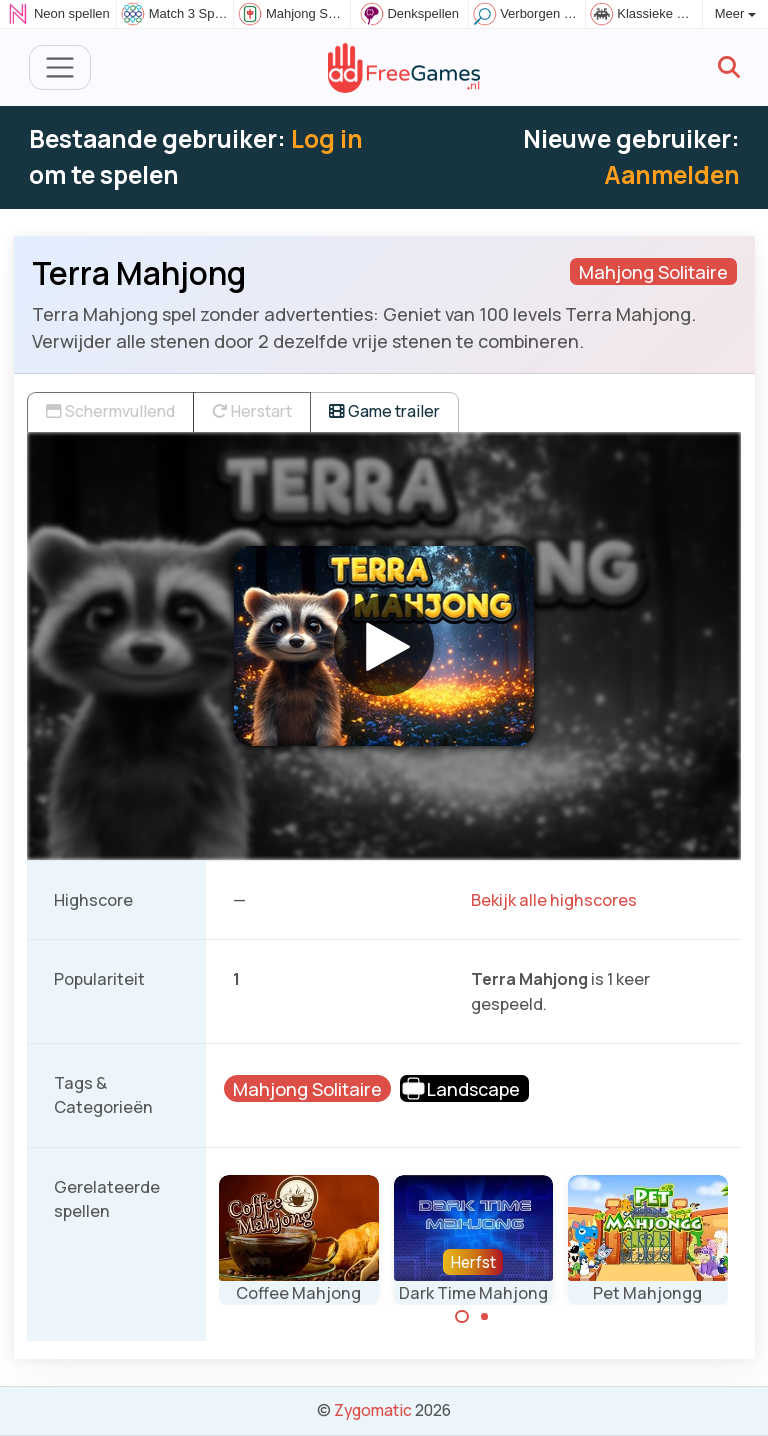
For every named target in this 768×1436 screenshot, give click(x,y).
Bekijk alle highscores (554, 900)
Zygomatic (373, 1410)
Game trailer (384, 411)
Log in (327, 138)
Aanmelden (672, 174)
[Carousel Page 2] (485, 1317)
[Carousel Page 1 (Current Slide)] (462, 1317)
